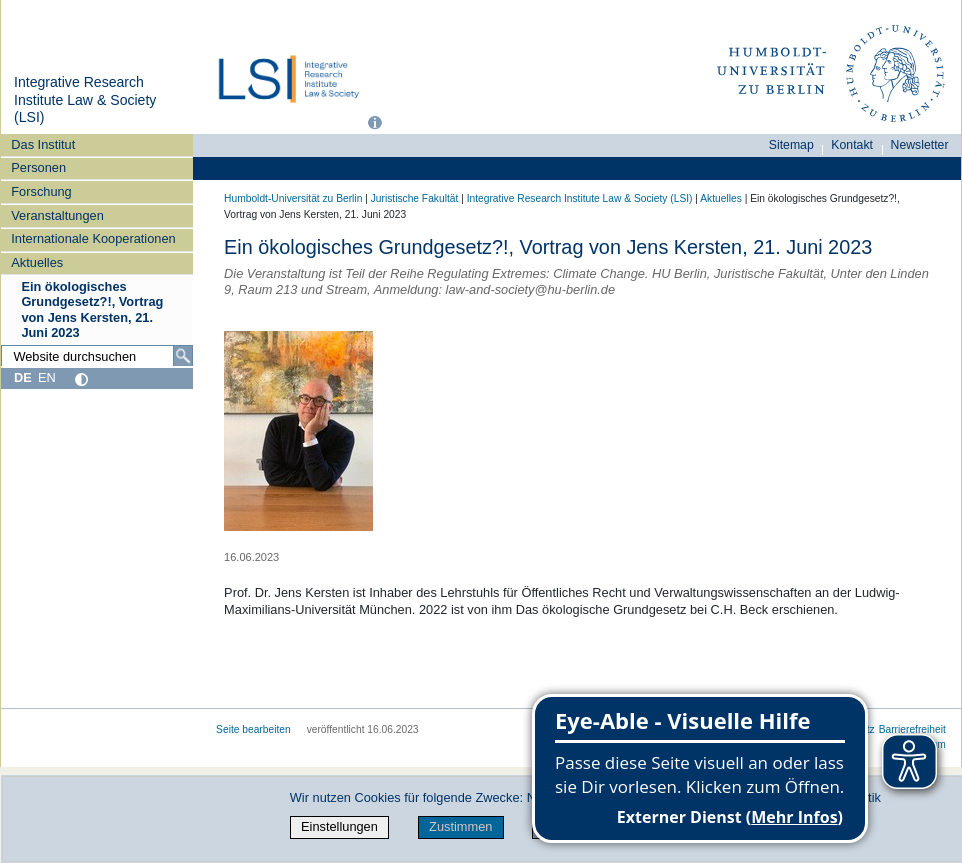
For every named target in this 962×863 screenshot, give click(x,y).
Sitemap (791, 145)
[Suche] (183, 356)
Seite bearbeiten (253, 729)
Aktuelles (37, 262)
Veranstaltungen (57, 215)
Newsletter (920, 145)
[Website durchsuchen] (97, 356)
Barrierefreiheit (912, 729)
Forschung (41, 191)
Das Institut (43, 144)
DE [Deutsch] (23, 377)
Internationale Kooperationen (93, 238)
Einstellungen (339, 826)
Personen (38, 167)
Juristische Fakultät (415, 198)
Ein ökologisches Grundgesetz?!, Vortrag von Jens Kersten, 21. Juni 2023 (92, 309)
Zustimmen (460, 826)
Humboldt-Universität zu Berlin (293, 198)
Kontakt (852, 145)
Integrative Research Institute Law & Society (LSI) (85, 99)
